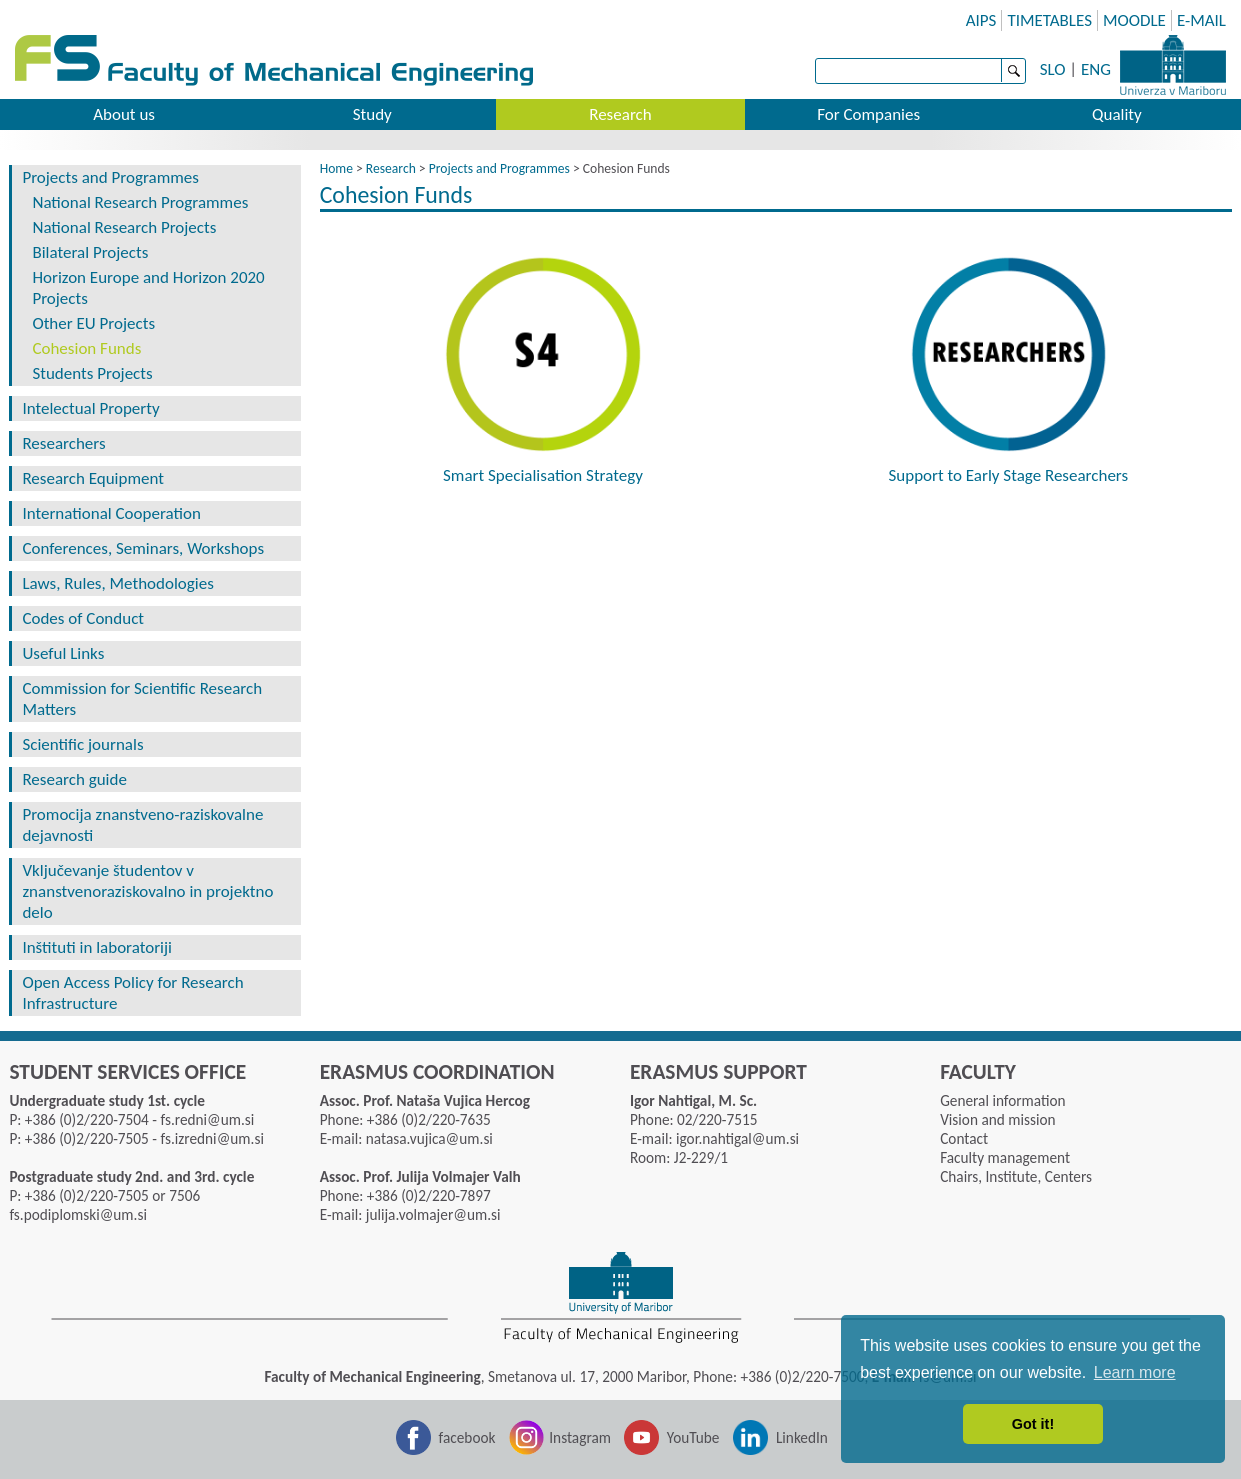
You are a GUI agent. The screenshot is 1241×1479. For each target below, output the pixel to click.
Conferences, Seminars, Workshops (143, 548)
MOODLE (1134, 20)
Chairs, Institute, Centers (1016, 1176)
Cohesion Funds (86, 348)
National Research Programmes (140, 202)
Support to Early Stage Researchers (1008, 475)
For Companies (868, 114)
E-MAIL (1201, 20)
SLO (1053, 69)
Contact (964, 1138)
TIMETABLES (1049, 20)
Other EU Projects (93, 323)
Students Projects (92, 373)
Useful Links (63, 653)
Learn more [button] (1135, 1372)
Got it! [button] (1033, 1424)
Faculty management (1005, 1157)
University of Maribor (1173, 65)
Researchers (63, 443)
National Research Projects (124, 227)
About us (124, 114)
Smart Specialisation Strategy (543, 475)
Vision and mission (997, 1119)
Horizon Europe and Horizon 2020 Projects (148, 288)
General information (1002, 1100)
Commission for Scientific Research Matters (142, 699)
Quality (1117, 114)
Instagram (580, 1437)
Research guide (74, 779)
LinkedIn (802, 1437)
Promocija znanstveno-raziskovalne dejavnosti (142, 825)
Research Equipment (93, 478)
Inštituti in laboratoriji (97, 947)
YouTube (693, 1437)
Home (336, 168)
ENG (1096, 69)
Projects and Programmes (110, 177)
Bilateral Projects (90, 252)
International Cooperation (111, 513)
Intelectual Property (90, 408)
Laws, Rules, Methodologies (117, 583)
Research (620, 114)
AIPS (981, 20)
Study (372, 114)
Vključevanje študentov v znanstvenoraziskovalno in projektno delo (147, 891)
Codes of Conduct (83, 618)
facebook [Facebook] (467, 1437)
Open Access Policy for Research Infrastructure (132, 993)
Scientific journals (82, 744)
